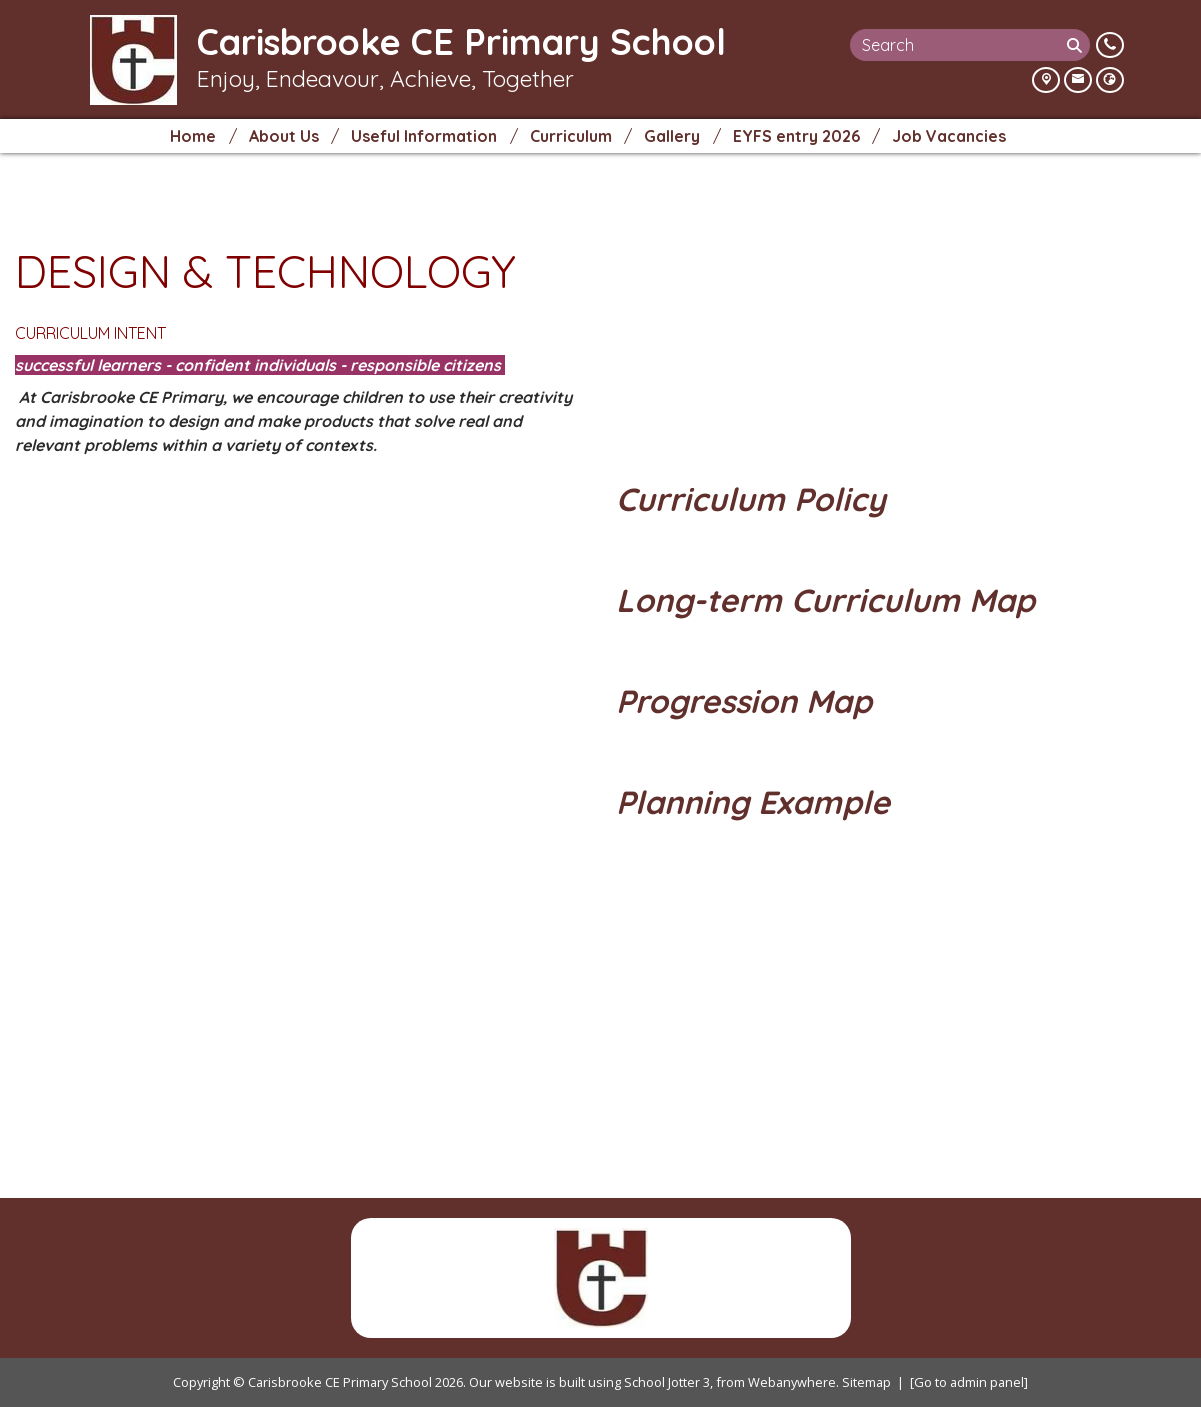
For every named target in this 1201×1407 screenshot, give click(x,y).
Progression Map (748, 701)
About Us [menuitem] (284, 136)
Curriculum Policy (755, 499)
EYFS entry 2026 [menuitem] (796, 136)
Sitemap (866, 1382)
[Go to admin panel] (969, 1382)
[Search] (1076, 45)
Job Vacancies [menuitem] (949, 136)
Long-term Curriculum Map (830, 600)
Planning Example (762, 802)
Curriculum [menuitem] (571, 136)
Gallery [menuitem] (672, 136)
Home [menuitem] (193, 136)
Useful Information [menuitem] (424, 136)
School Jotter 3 (667, 1382)
